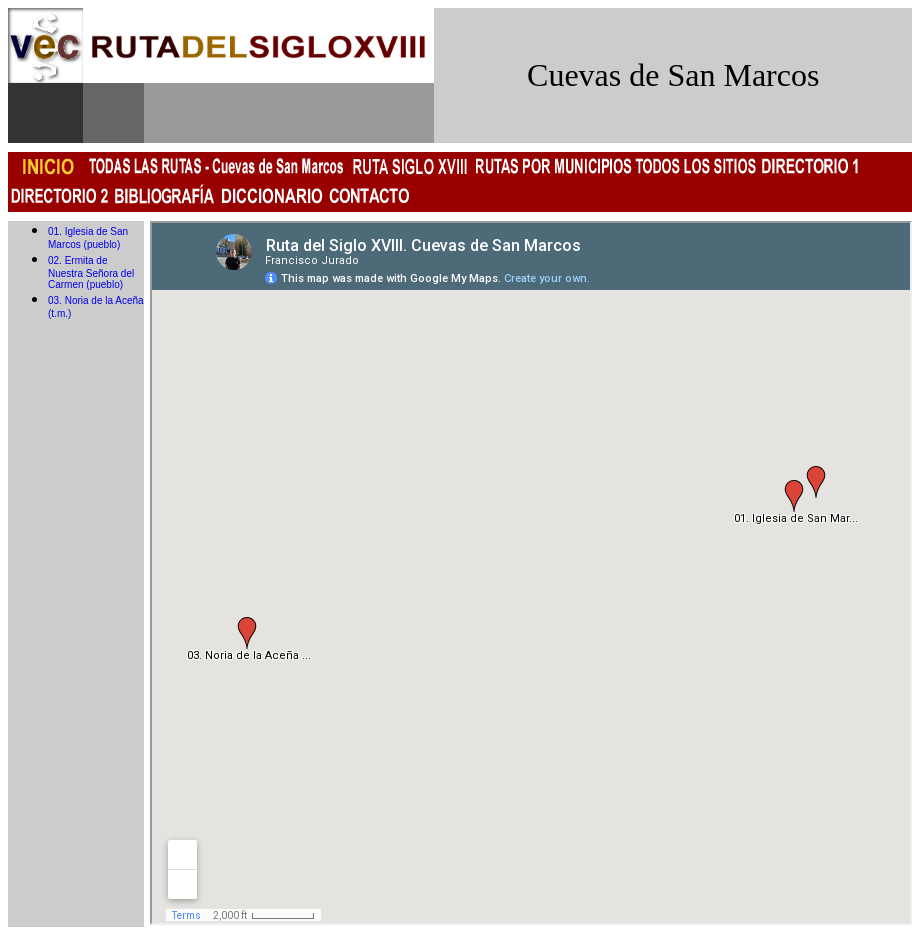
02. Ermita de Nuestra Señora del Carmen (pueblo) (91, 272)
